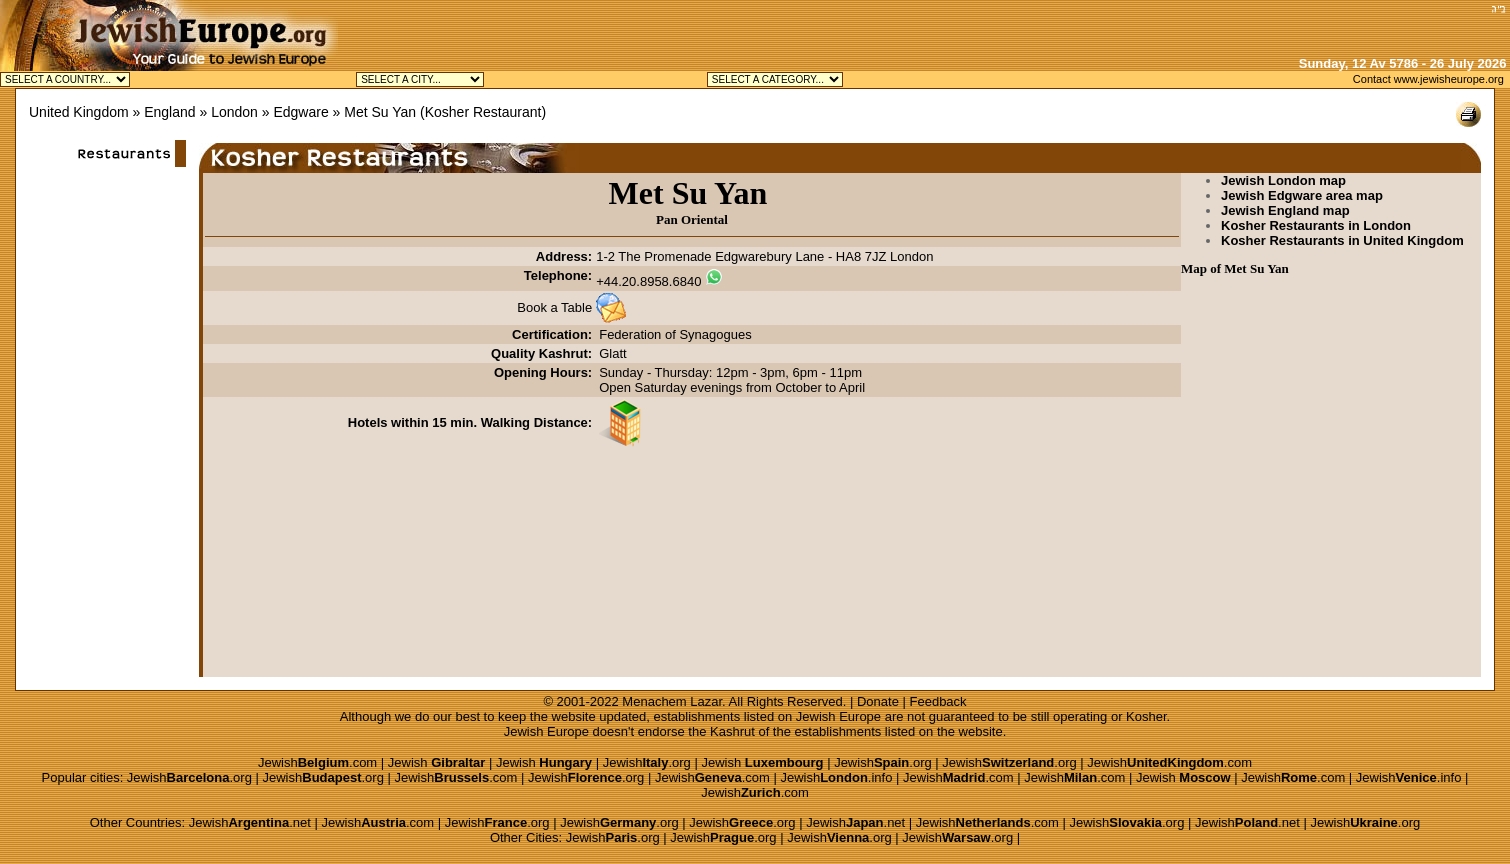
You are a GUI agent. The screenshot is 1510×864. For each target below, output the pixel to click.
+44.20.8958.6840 (648, 281)
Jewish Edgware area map (1302, 195)
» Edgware (295, 112)
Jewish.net (250, 822)
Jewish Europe (838, 716)
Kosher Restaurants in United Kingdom (1342, 240)
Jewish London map (1283, 180)
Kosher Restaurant (483, 112)
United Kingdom (79, 112)
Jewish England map (1285, 210)
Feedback (938, 701)
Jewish (437, 762)
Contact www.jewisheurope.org (1428, 79)
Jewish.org (647, 762)
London (234, 112)
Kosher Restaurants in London (1316, 225)
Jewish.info (836, 777)
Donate (878, 701)
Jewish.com (317, 762)
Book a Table (554, 307)
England (169, 112)
